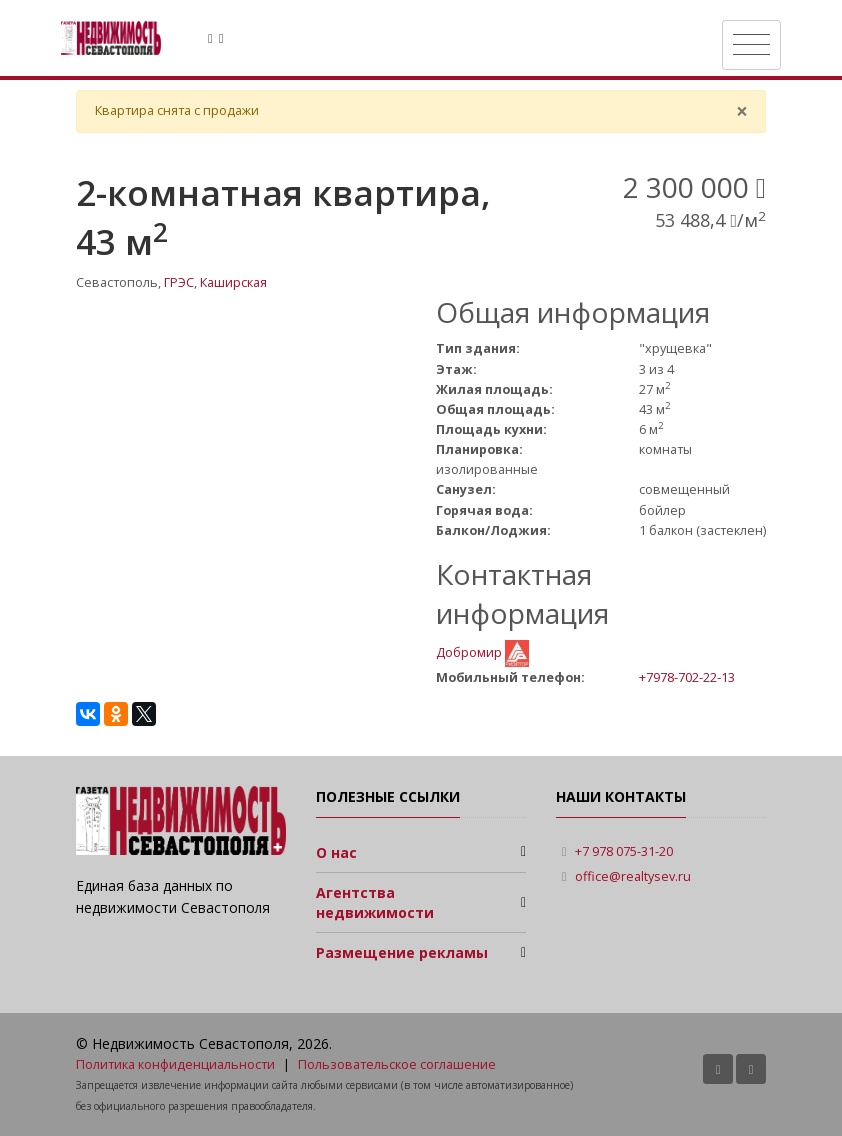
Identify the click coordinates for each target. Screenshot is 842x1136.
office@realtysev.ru (633, 876)
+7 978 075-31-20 (624, 851)
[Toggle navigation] (751, 45)
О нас (336, 852)
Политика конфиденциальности (175, 1064)
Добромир (470, 652)
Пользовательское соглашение (397, 1064)
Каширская (233, 282)
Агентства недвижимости (375, 902)
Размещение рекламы (402, 952)
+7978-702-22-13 (687, 677)
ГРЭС (179, 282)
